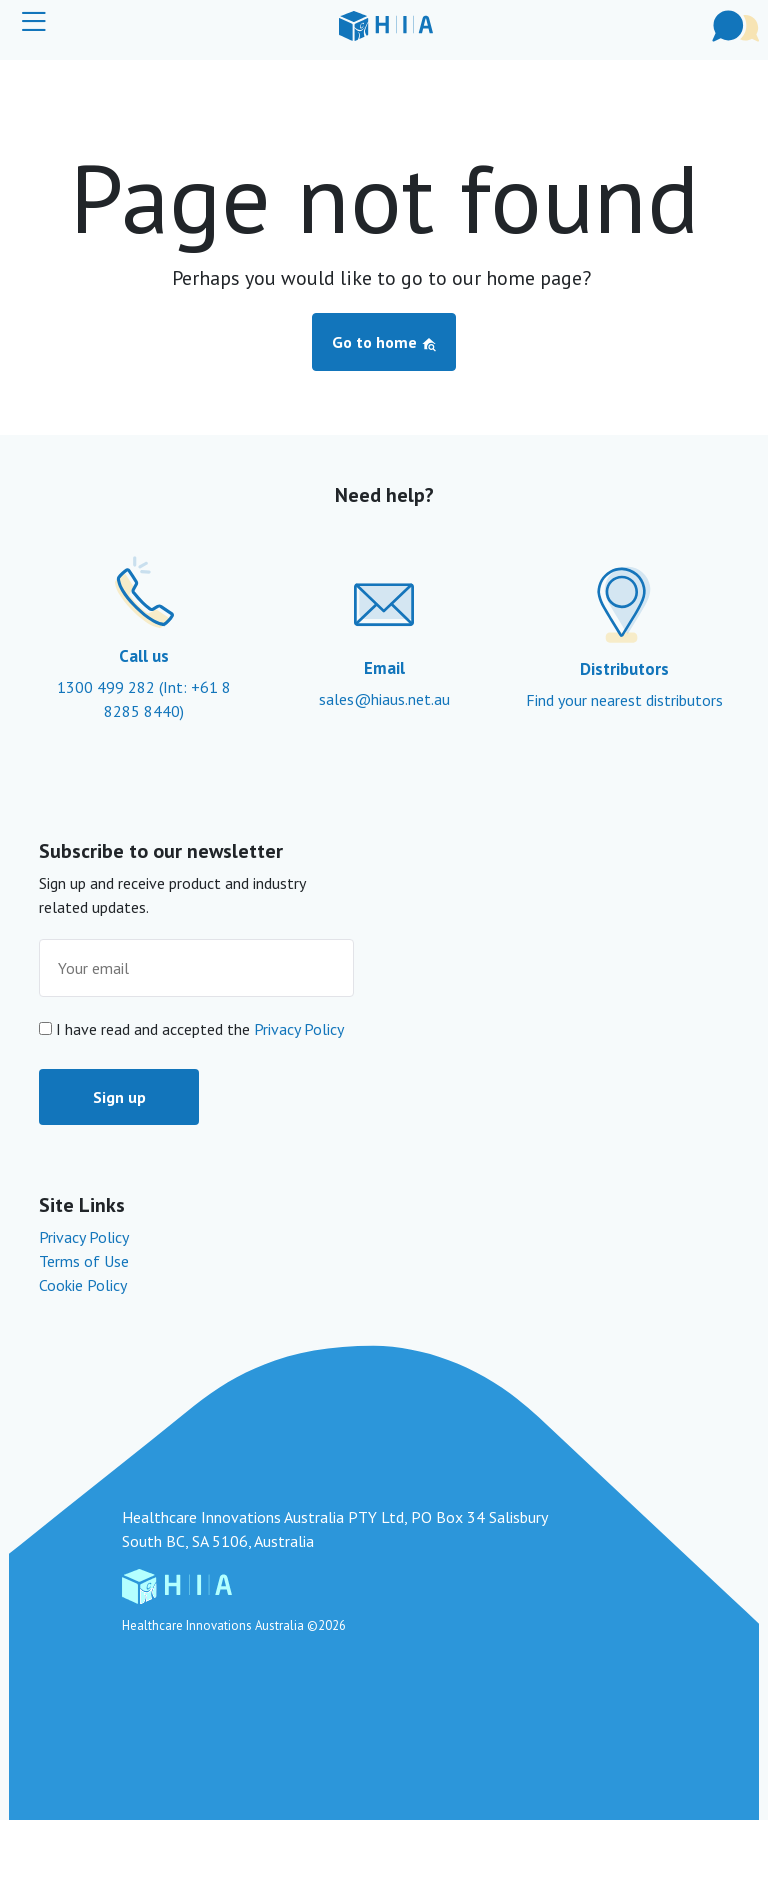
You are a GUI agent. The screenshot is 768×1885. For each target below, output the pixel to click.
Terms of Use (84, 1261)
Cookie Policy (83, 1285)
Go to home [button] (384, 342)
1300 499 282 (108, 687)
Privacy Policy (299, 1029)
